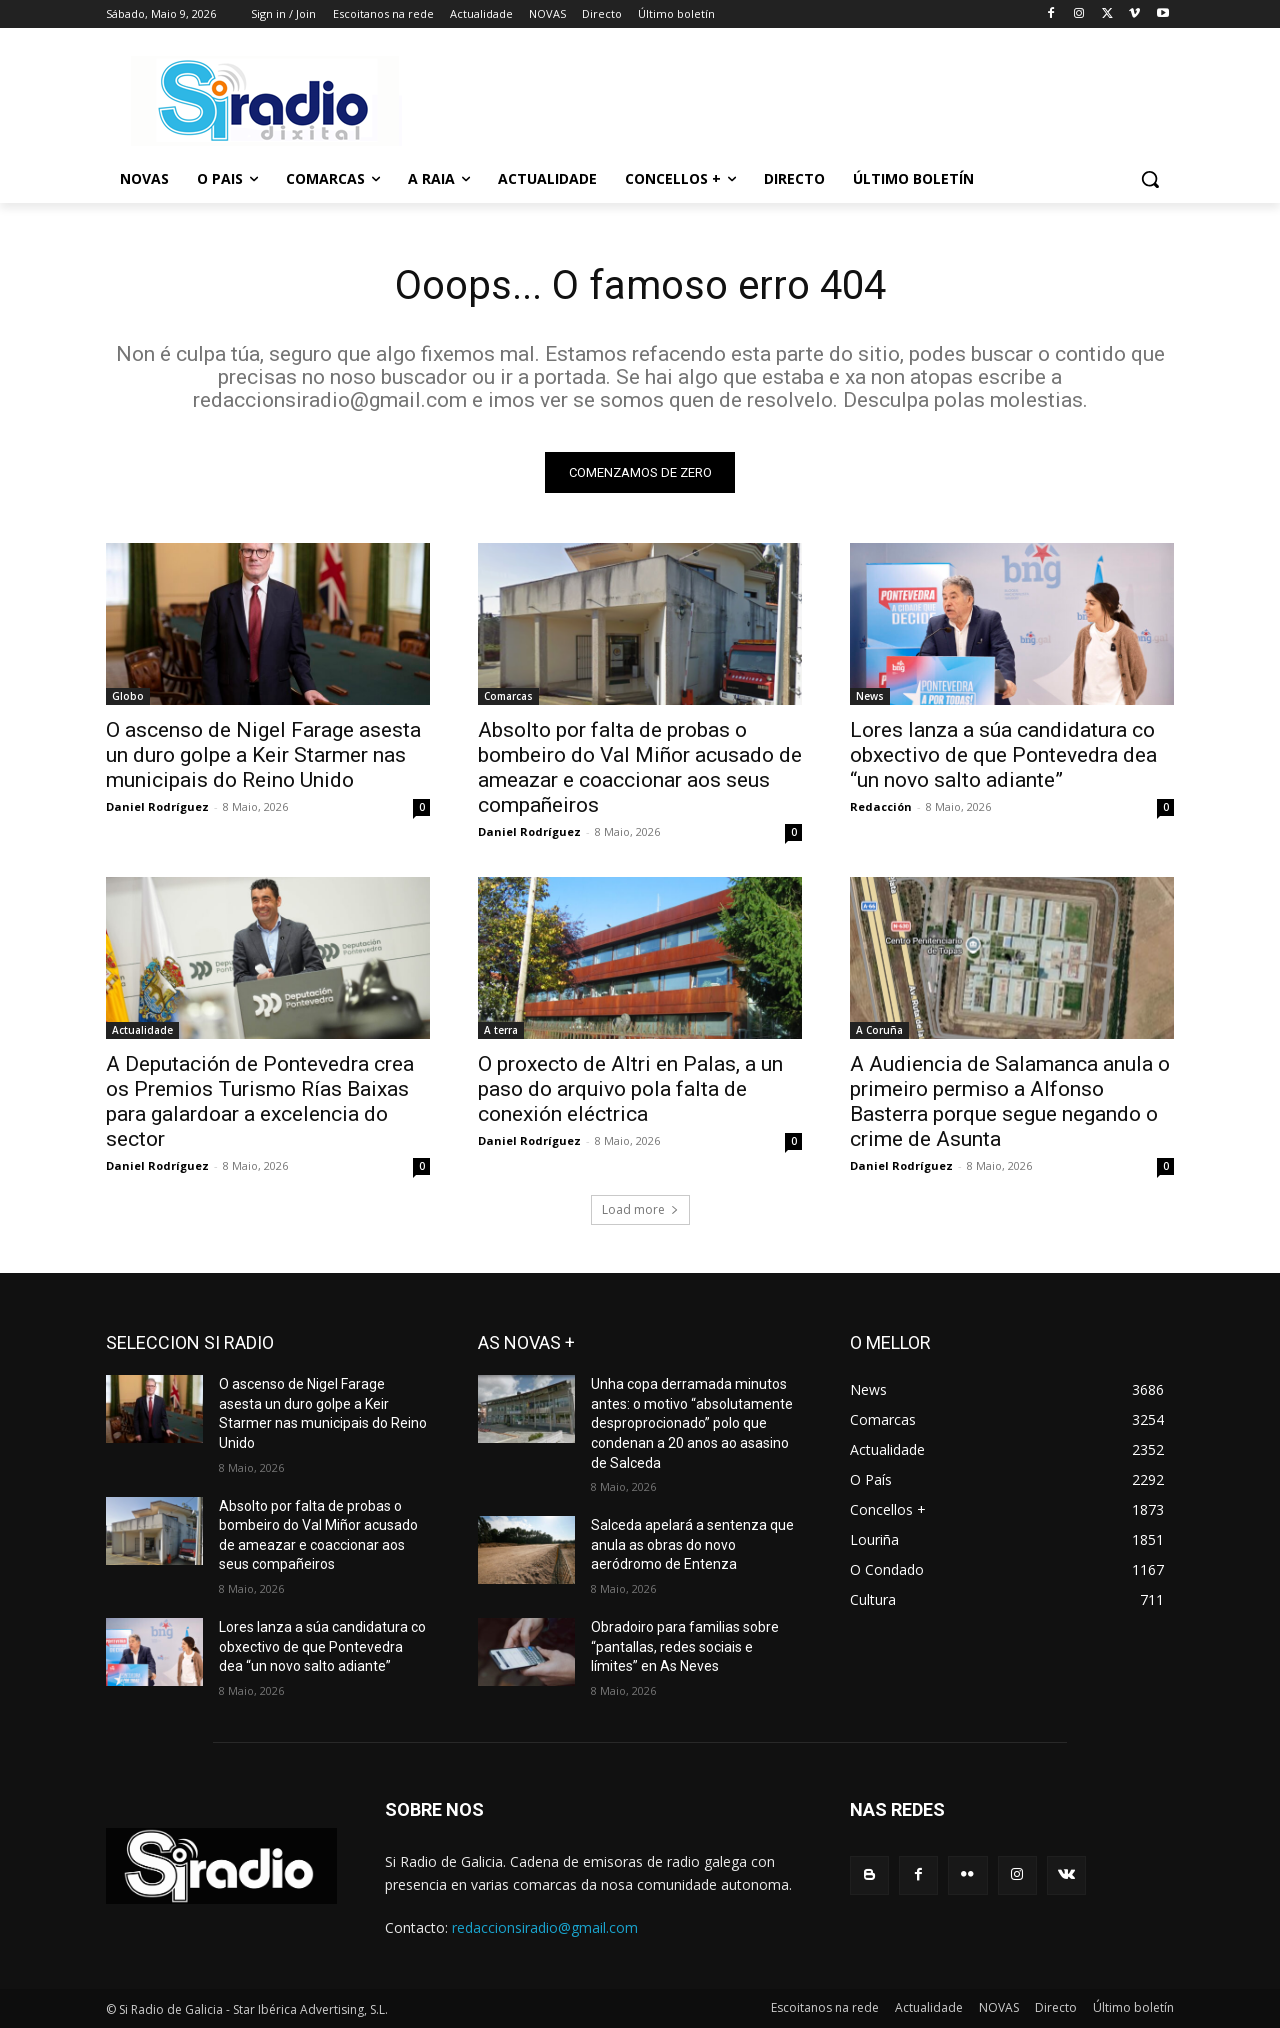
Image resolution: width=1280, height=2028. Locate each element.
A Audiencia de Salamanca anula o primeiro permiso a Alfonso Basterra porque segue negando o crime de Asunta (1010, 1101)
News (870, 696)
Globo (128, 696)
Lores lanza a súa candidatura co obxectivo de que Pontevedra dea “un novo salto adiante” (1003, 755)
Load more (640, 1209)
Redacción (881, 806)
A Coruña (879, 1030)
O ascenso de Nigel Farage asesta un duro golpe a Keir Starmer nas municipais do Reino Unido (263, 755)
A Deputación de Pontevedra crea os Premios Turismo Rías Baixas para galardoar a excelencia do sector (260, 1101)
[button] (1150, 179)
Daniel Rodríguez (157, 806)
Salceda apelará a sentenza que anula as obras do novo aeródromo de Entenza (692, 1544)
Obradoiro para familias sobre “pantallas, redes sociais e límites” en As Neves (685, 1646)
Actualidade (142, 1030)
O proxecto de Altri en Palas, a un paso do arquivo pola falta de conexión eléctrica (630, 1089)
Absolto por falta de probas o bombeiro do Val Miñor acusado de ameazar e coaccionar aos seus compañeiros (640, 767)
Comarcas (508, 696)
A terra (501, 1030)
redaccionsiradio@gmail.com (545, 1927)
